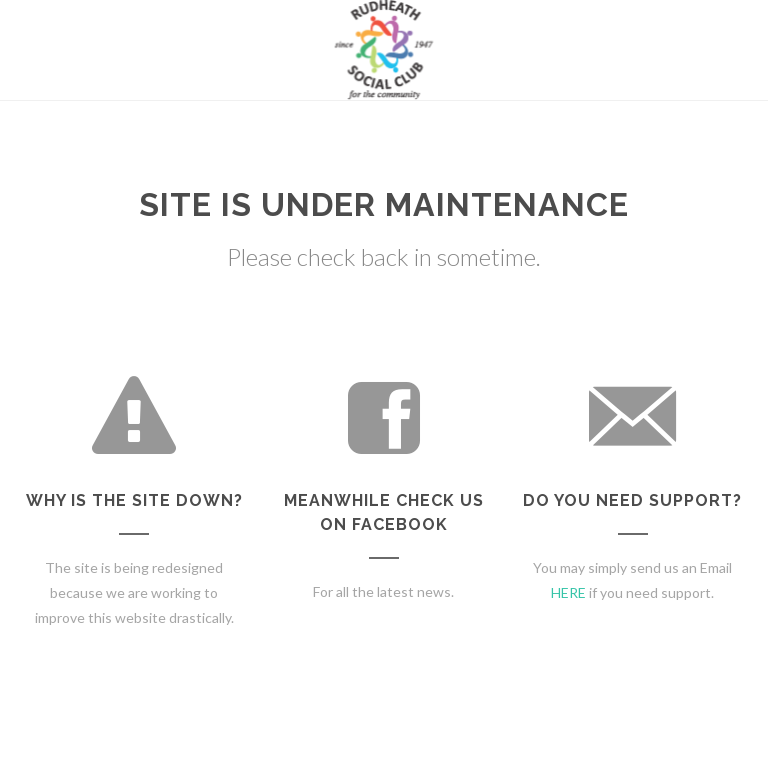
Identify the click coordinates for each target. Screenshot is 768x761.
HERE (568, 592)
